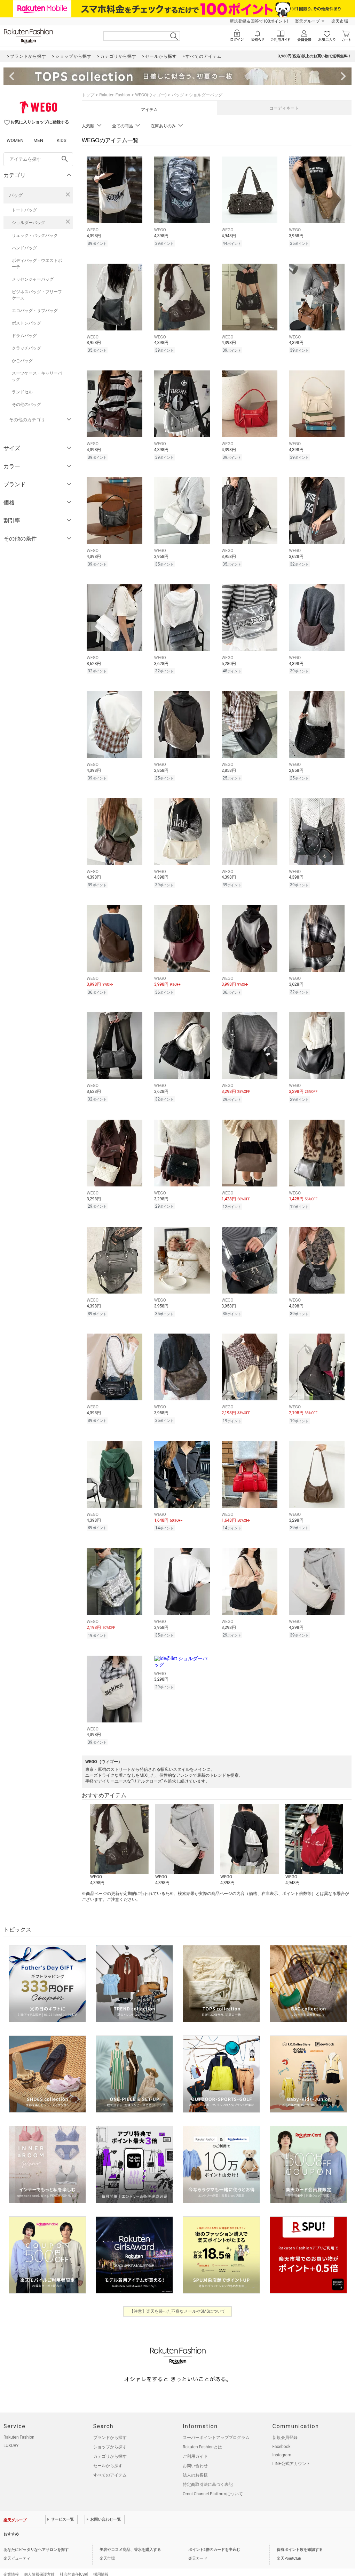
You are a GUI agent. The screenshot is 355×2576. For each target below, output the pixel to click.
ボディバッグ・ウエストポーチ (37, 263)
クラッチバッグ (26, 348)
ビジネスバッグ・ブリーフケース (37, 295)
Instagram (282, 2440)
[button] (119, 1830)
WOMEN (15, 140)
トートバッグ (24, 210)
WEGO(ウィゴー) (150, 95)
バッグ (16, 195)
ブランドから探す (110, 2423)
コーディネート (284, 108)
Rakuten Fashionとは (202, 2432)
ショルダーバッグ (28, 222)
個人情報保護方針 (39, 2560)
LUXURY (11, 2431)
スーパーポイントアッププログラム (216, 2423)
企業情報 (11, 2560)
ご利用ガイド (195, 2441)
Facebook (282, 2432)
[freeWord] (38, 159)
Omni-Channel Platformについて (213, 2479)
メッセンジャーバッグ (33, 279)
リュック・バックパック (35, 235)
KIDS (61, 140)
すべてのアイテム (110, 2460)
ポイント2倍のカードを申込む (214, 2535)
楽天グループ (307, 21)
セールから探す (108, 2451)
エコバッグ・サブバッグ (35, 310)
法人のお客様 (195, 2460)
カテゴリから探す (110, 2441)
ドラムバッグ (24, 335)
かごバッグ (22, 360)
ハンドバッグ (24, 248)
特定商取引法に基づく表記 (208, 2469)
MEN (38, 140)
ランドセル (22, 392)
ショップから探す (110, 2432)
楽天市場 (339, 21)
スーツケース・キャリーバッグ (37, 376)
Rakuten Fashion (114, 95)
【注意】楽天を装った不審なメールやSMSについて (177, 2296)
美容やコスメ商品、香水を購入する (130, 2535)
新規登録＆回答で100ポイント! (259, 21)
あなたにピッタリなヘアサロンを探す (36, 2535)
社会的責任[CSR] (74, 2560)
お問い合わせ (195, 2451)
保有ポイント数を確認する (300, 2535)
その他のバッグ (26, 404)
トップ (88, 95)
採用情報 (101, 2560)
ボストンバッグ (26, 323)
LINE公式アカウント (291, 2449)
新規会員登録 (285, 2423)
